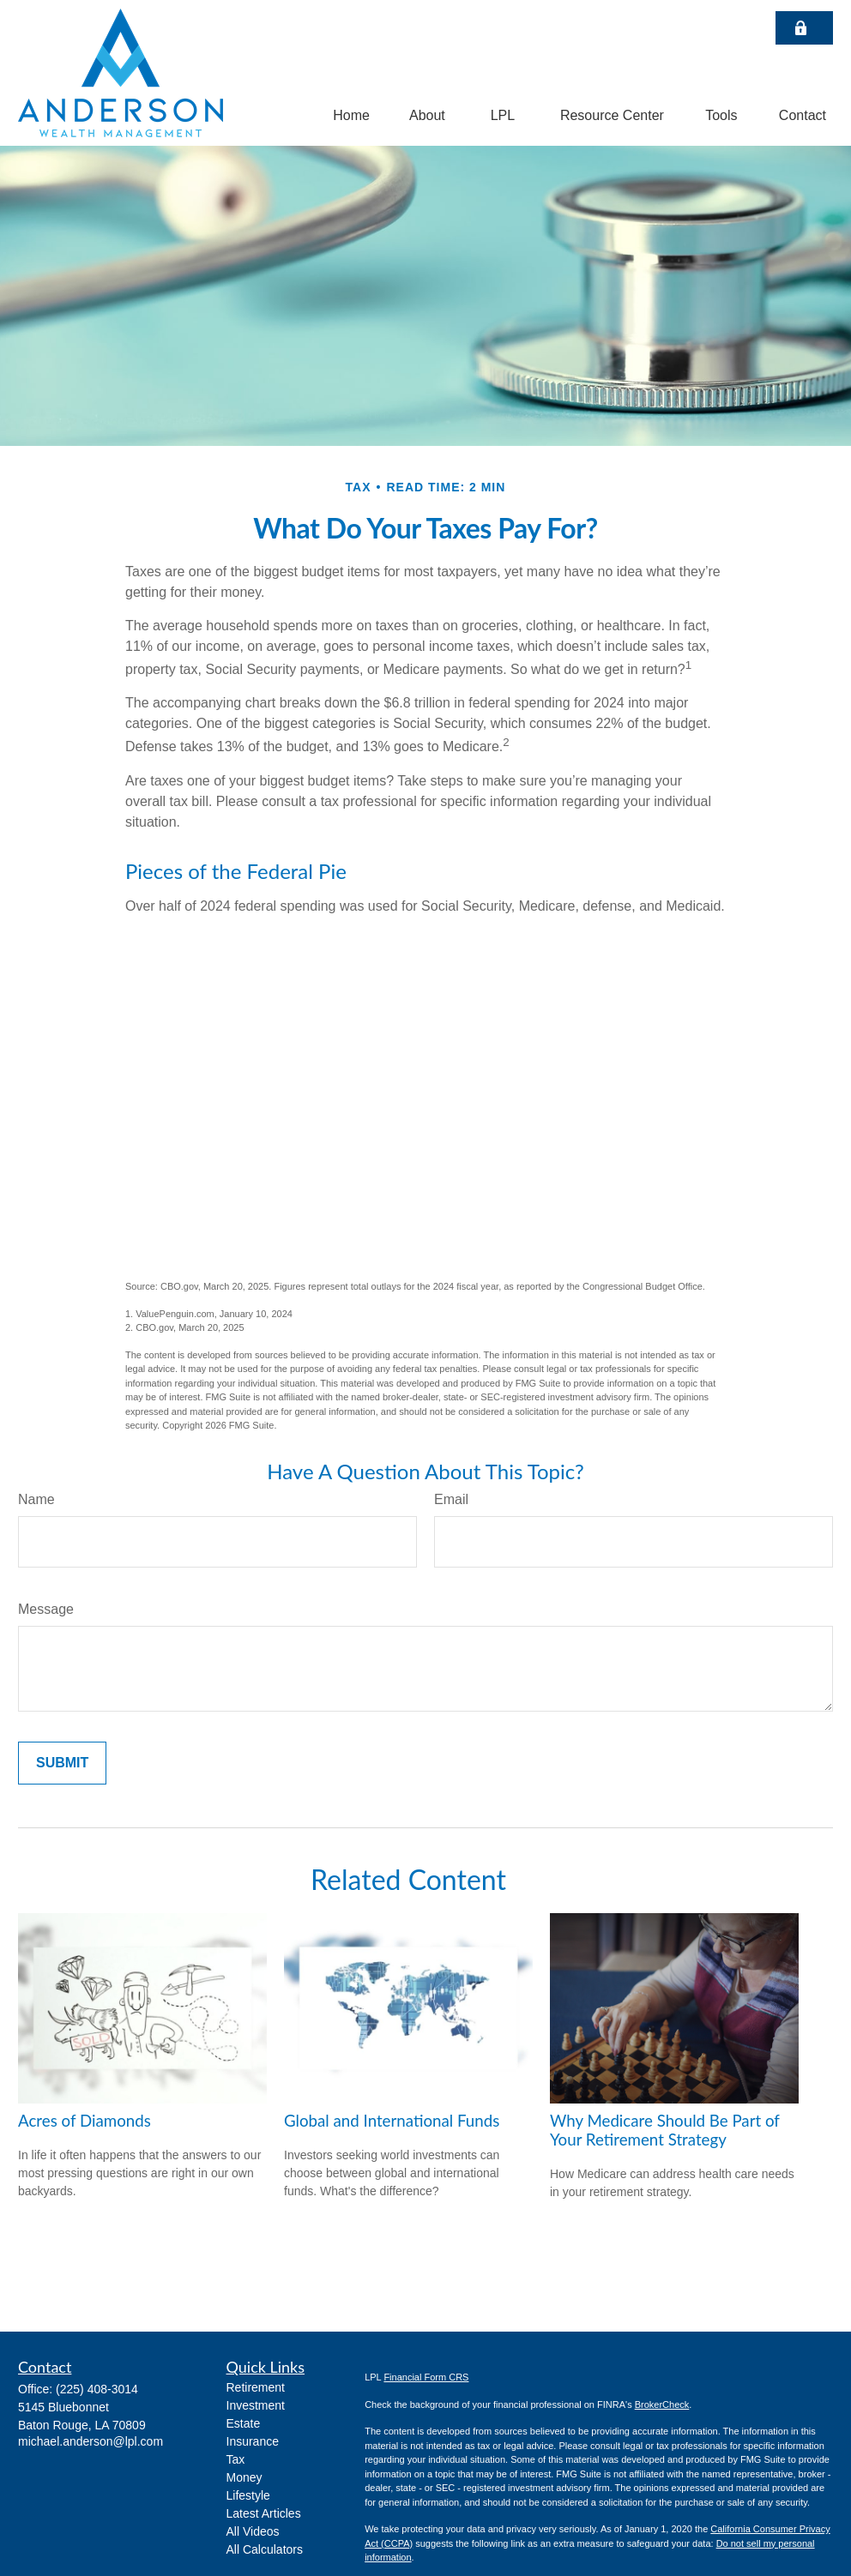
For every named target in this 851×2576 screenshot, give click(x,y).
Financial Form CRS (425, 2377)
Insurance (252, 2441)
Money (244, 2477)
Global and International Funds (391, 2120)
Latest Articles (263, 2513)
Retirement (255, 2387)
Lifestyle (248, 2495)
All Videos (253, 2531)
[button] (351, 115)
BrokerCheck (662, 2404)
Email (451, 1499)
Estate (243, 2423)
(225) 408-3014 (97, 2389)
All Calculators (264, 2549)
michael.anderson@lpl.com (90, 2441)
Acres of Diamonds (84, 2120)
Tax (235, 2459)
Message (46, 1609)
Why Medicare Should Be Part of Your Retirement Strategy (665, 2130)
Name (36, 1499)
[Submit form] (62, 1763)
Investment (255, 2405)
